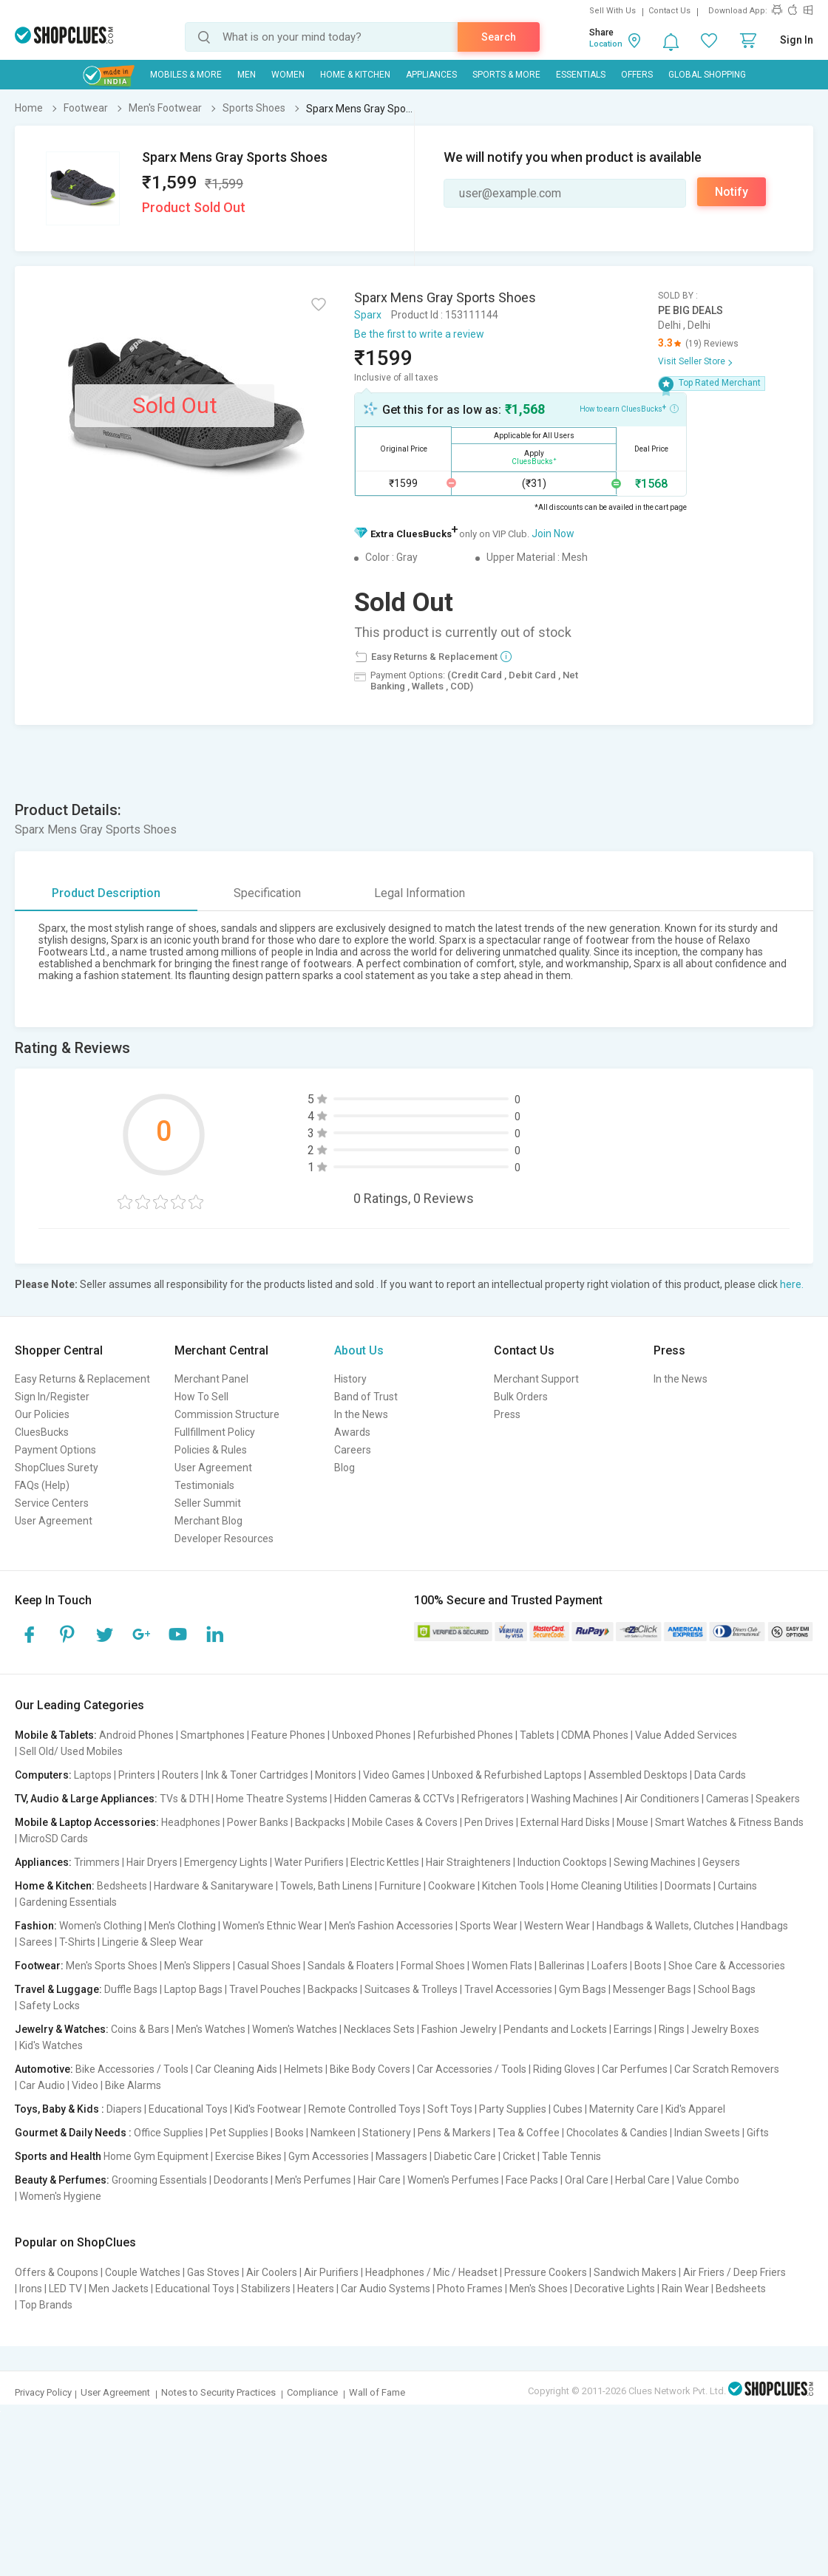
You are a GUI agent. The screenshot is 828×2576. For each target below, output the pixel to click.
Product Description (106, 893)
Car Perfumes (635, 2069)
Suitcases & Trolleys (411, 1989)
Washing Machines (574, 1799)
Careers (352, 1450)
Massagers (401, 2156)
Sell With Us (612, 11)
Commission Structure (226, 1414)
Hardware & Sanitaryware (214, 1886)
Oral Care (586, 2180)
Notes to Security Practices (218, 2392)
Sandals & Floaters (351, 1966)
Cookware (451, 1886)
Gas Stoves (213, 2272)
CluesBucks (42, 1432)
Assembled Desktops (638, 1775)
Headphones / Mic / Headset (431, 2272)
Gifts (758, 2133)
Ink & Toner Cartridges (257, 1775)
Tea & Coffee (529, 2133)
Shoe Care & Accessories (726, 1966)
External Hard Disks (565, 1822)
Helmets (303, 2069)
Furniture (400, 1886)
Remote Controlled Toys (364, 2109)
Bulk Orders (521, 1397)
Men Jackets (119, 2288)
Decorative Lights (614, 2288)
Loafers (609, 1966)
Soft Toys (449, 2109)
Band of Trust (366, 1397)
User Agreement (53, 1521)
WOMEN (288, 74)
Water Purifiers (309, 1862)
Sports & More (506, 74)
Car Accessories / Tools (471, 2069)
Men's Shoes (538, 2288)
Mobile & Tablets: (56, 1735)
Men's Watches (210, 2029)
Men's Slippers (197, 1966)
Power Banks (257, 1822)
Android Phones (136, 1735)
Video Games (394, 1775)
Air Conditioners (662, 1799)
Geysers (721, 1862)
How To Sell (201, 1397)
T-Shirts (77, 1942)
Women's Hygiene (60, 2196)
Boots (648, 1966)
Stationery (386, 2133)
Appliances (431, 74)
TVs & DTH (184, 1799)
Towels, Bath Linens (326, 1886)
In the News (361, 1414)
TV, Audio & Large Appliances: (86, 1799)
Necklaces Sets (379, 2029)
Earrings (633, 2029)
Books (289, 2133)
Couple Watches (142, 2272)
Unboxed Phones (371, 1735)
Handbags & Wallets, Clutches (665, 1926)
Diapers (124, 2109)
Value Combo (707, 2180)
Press (507, 1414)
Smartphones (212, 1735)
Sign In (796, 40)
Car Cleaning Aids (236, 2069)
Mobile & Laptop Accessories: (87, 1822)
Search (498, 37)
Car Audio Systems (385, 2288)
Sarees (35, 1942)
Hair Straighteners (468, 1862)
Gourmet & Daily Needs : (73, 2133)
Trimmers (97, 1862)
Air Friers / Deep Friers (734, 2272)
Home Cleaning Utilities (604, 1886)
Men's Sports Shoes (111, 1966)
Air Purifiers (331, 2272)
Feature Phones (288, 1735)
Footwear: (39, 1966)
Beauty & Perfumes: (62, 2180)
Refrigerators (492, 1799)
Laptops (93, 1775)
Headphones (190, 1822)
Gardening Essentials (68, 1902)
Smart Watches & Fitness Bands (729, 1822)
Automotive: (44, 2069)
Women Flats (502, 1966)
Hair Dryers (151, 1862)
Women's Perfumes (453, 2180)
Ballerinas (562, 1966)
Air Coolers (271, 2272)
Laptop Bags (193, 1989)
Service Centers (52, 1503)
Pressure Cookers (545, 2272)
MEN (246, 74)
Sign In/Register (52, 1397)
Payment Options (55, 1450)
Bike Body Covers (370, 2069)
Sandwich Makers (635, 2272)
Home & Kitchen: (55, 1886)
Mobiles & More (186, 74)
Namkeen (333, 2133)
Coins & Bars (140, 2029)
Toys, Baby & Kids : (59, 2109)
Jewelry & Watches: (62, 2029)
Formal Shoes (433, 1966)
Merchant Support (536, 1379)
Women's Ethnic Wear (272, 1926)
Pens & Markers (454, 2133)
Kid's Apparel (695, 2109)
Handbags (764, 1926)
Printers (136, 1775)
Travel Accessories (508, 1989)
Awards (352, 1432)
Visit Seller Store (691, 361)
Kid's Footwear (268, 2109)
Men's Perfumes (313, 2180)
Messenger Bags (652, 1989)
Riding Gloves (564, 2069)
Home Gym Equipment (156, 2156)
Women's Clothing (100, 1926)
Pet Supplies (239, 2133)
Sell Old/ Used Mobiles (71, 1751)
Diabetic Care (465, 2156)
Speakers (778, 1799)
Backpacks (320, 1822)
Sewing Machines (655, 1862)
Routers (180, 1775)
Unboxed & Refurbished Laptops (507, 1775)
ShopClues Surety (56, 1467)
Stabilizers (266, 2288)
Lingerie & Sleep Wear (152, 1942)
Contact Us (669, 11)
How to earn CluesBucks (629, 408)
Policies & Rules (210, 1450)
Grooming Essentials (159, 2180)
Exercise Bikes (248, 2156)
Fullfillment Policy (214, 1432)
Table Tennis (571, 2156)
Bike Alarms (133, 2085)
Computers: (43, 1775)
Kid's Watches (51, 2045)
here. (792, 1284)
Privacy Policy (43, 2392)
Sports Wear (489, 1926)
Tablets (537, 1735)
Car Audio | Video (58, 2085)
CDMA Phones (594, 1735)
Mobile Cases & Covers (405, 1822)
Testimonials (204, 1485)
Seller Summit (207, 1503)
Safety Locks (49, 2005)
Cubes (568, 2109)
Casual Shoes (269, 1966)
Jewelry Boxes (725, 2029)
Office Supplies (168, 2133)
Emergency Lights (226, 1862)
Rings (672, 2029)
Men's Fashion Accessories (391, 1926)
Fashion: (36, 1926)
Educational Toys (188, 2109)
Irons (30, 2288)
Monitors (335, 1775)
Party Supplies (512, 2109)
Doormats (688, 1886)
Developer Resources (224, 1538)
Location (605, 44)
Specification (267, 893)
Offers (637, 74)
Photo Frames (470, 2288)
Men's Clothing (182, 1926)
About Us (359, 1350)
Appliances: (43, 1862)
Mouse (632, 1822)
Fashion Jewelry (459, 2029)
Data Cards (720, 1775)
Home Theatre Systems (272, 1799)
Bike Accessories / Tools (132, 2069)
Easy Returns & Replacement (82, 1379)
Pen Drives (489, 1822)
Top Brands (45, 2305)
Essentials (580, 74)
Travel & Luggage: (58, 1989)
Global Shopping (707, 74)
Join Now (553, 533)
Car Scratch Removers (726, 2069)
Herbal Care (642, 2180)
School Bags (727, 1989)
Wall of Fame (377, 2392)
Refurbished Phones (465, 1735)
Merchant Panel (211, 1379)
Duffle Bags (130, 1989)
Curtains (737, 1886)
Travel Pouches (265, 1989)
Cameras (727, 1799)
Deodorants (241, 2180)
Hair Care (379, 2180)
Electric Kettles (384, 1862)
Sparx (367, 315)
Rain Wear (685, 2288)
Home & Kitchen (355, 74)
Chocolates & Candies (617, 2133)
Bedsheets (122, 1886)
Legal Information (419, 893)
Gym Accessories (328, 2156)
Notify (731, 192)
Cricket (519, 2156)
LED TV (65, 2288)
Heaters (315, 2288)
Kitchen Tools (513, 1886)
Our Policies (42, 1414)
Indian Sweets (707, 2133)
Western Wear (557, 1926)
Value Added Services (686, 1735)
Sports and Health (58, 2156)
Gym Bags (582, 1989)
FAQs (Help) (42, 1485)
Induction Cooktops (562, 1862)
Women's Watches (294, 2029)
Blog (344, 1467)
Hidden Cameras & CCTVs (394, 1799)
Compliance (312, 2392)
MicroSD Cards (53, 1838)
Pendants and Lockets (555, 2029)
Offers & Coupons (56, 2272)
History (350, 1379)
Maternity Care (624, 2109)
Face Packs (532, 2180)
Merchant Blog (208, 1521)
